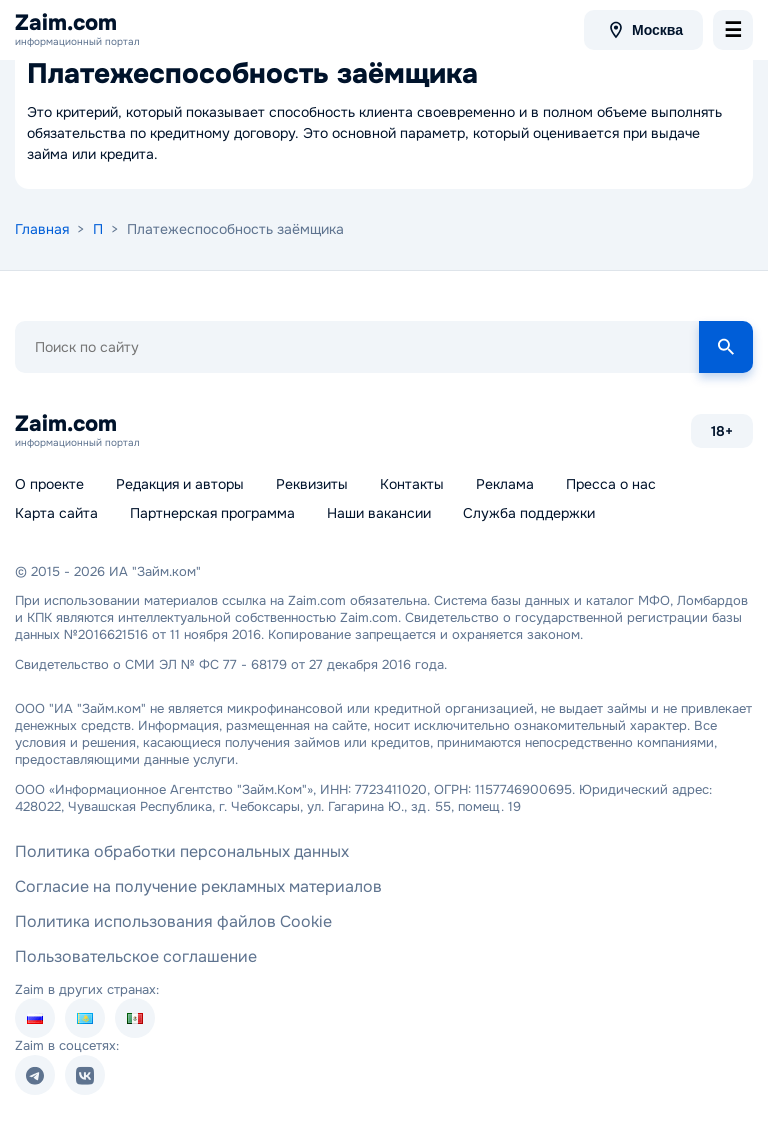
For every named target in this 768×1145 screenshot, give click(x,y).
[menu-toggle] (733, 30)
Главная (42, 229)
